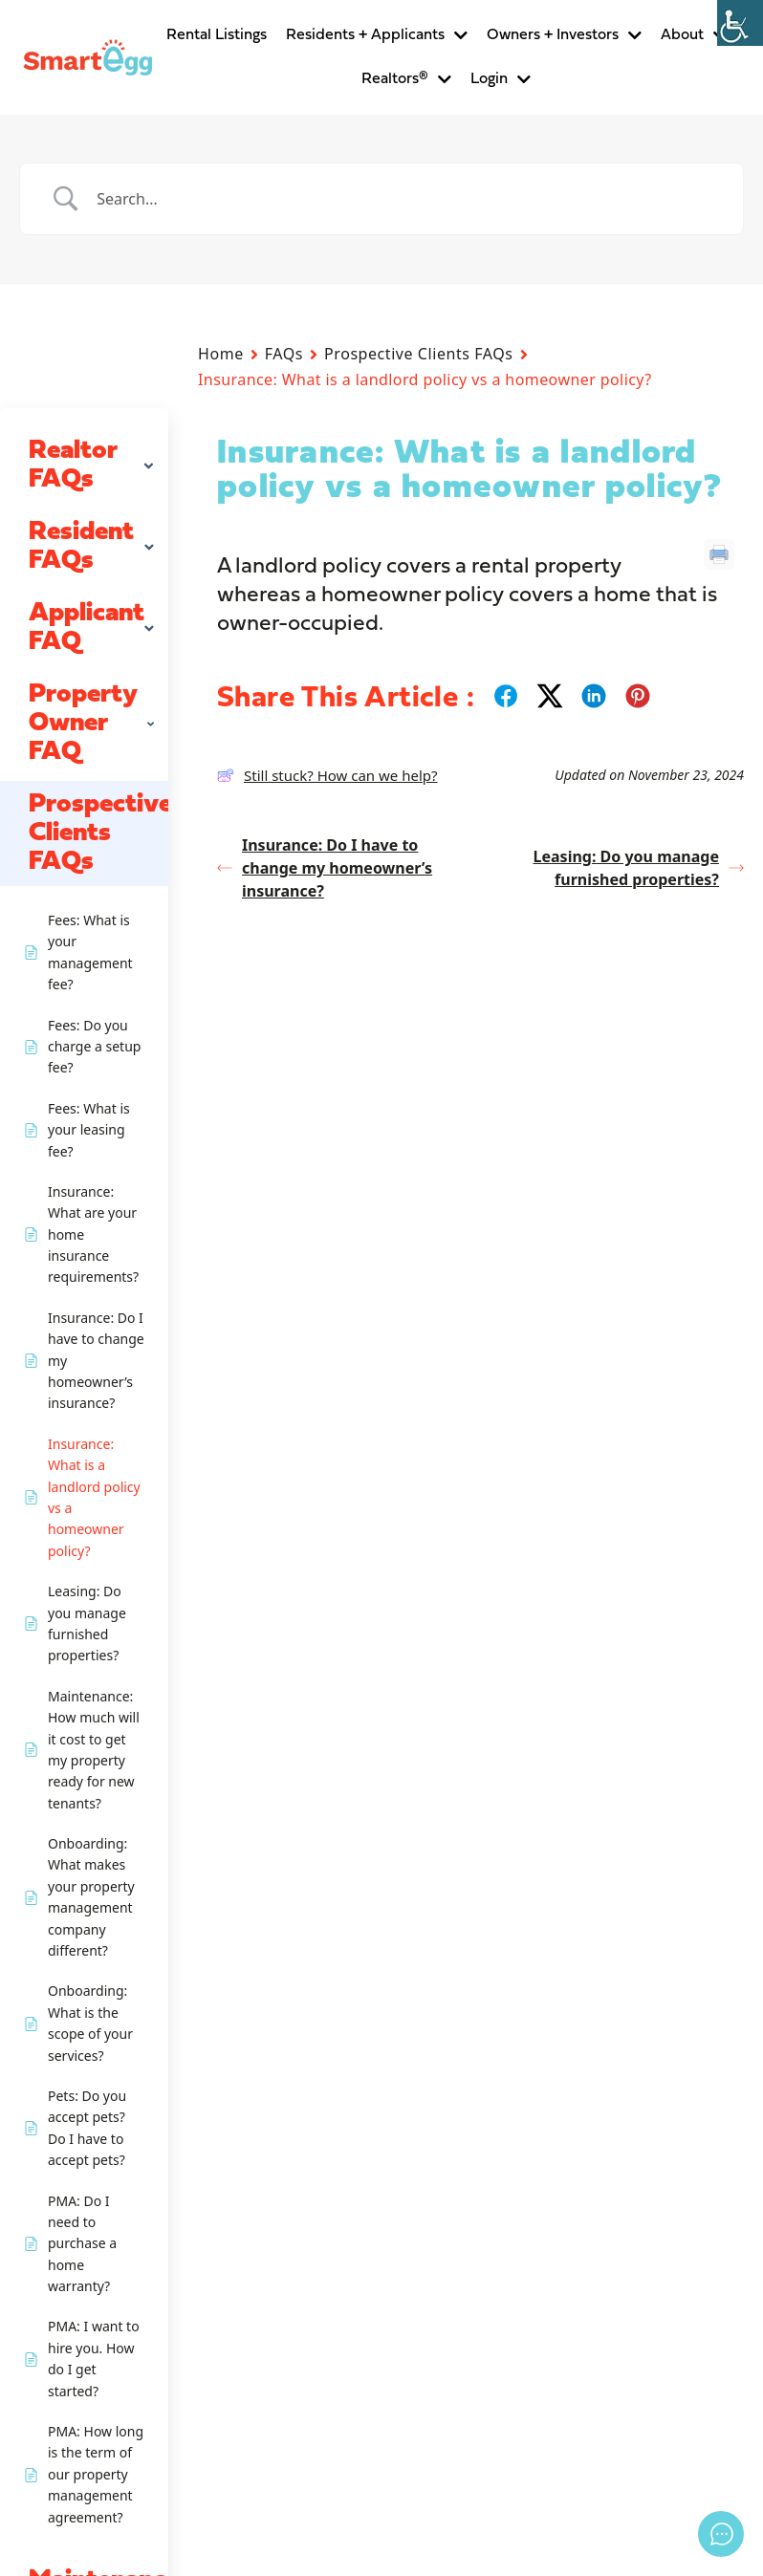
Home (221, 353)
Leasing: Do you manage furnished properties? (639, 868)
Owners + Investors (564, 35)
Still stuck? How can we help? (327, 775)
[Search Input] (405, 198)
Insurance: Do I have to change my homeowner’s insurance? (324, 867)
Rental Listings (216, 35)
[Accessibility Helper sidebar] (740, 23)
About (694, 35)
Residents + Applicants (377, 35)
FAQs (284, 353)
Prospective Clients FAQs (418, 353)
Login (500, 79)
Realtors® (406, 79)
